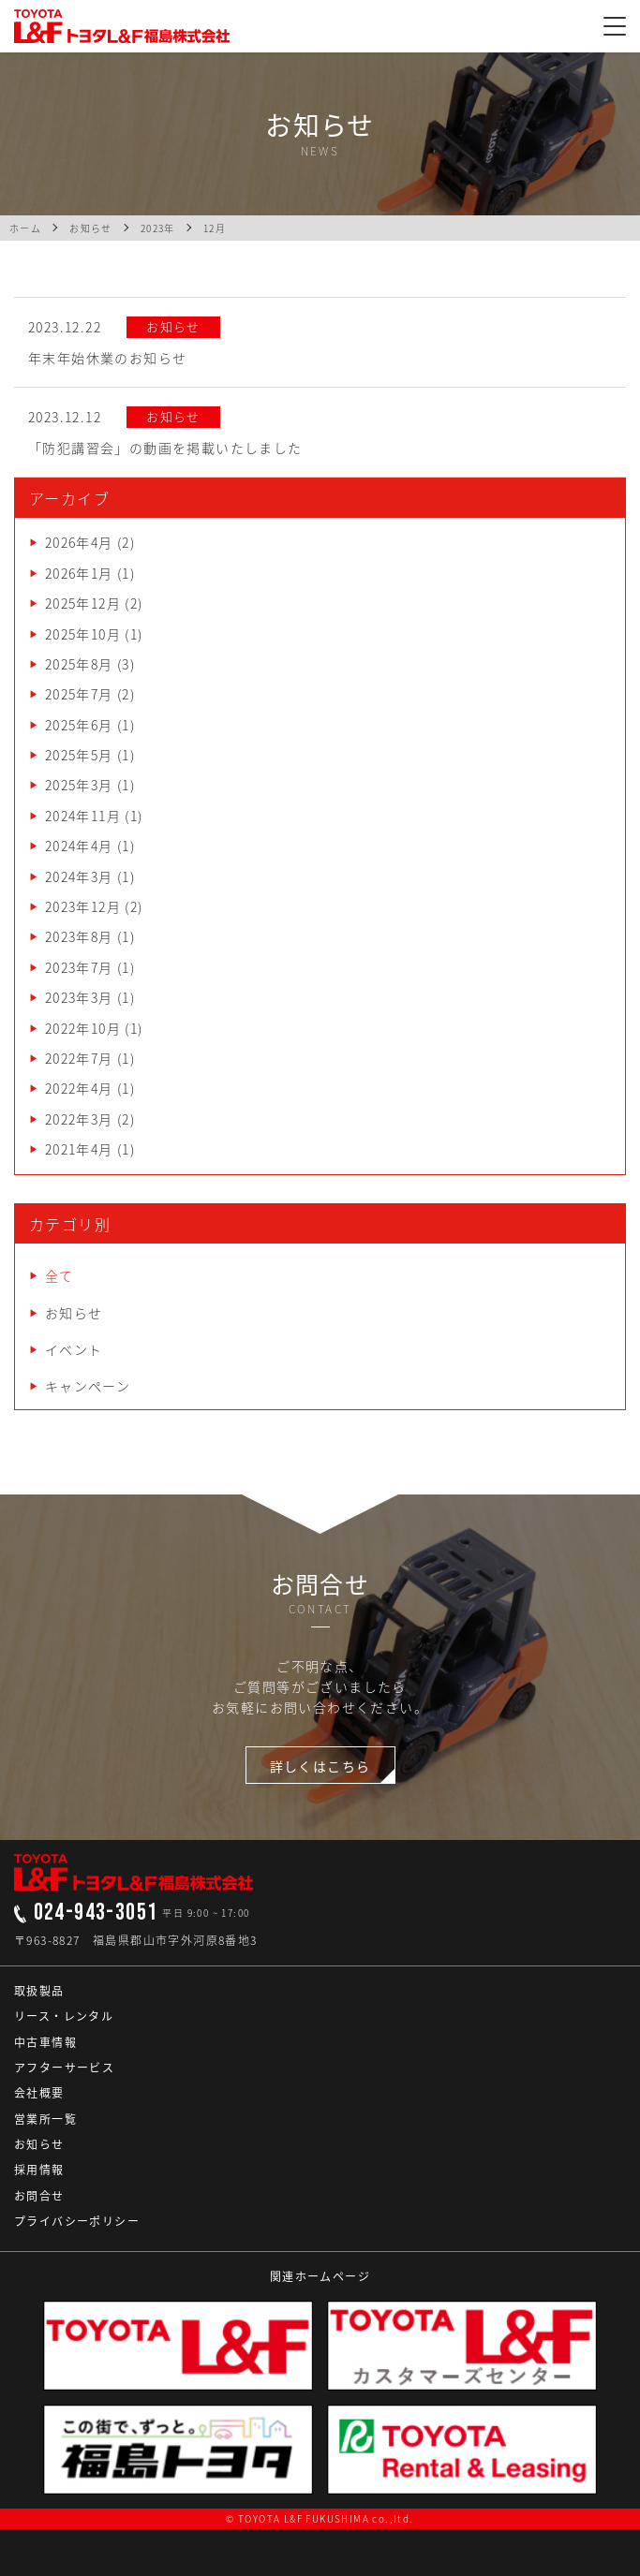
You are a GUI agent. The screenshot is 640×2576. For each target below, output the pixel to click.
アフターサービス (64, 2067)
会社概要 (39, 2092)
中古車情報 (45, 2042)
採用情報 (39, 2169)
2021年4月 (79, 1149)
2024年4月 (79, 845)
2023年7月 (79, 967)
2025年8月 (79, 664)
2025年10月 (83, 634)
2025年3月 (79, 784)
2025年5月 (79, 754)
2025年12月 (83, 603)
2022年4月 (79, 1088)
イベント (74, 1349)
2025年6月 (79, 724)
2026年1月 (79, 573)
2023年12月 (83, 906)
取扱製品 (39, 1990)
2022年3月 (79, 1119)
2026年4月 (79, 542)
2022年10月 (83, 1028)
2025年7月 (79, 693)
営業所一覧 (45, 2119)
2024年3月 (79, 876)
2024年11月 (83, 815)
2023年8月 (79, 936)
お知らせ (74, 1312)
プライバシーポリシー (77, 2221)
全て (59, 1275)
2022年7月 (79, 1058)
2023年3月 (79, 997)
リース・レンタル (63, 2016)
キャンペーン (87, 1385)
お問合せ (39, 2195)
